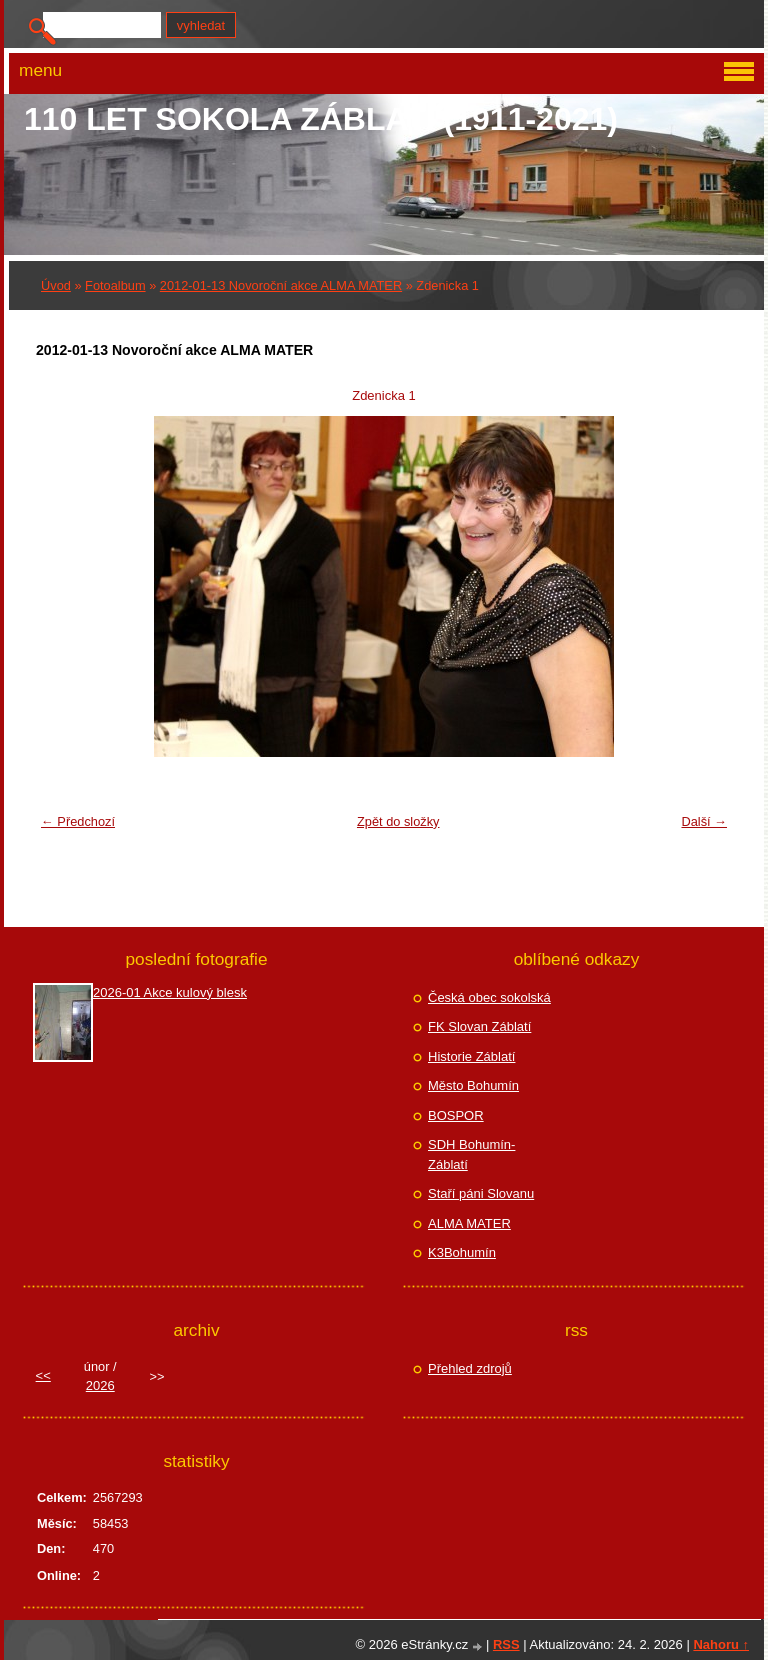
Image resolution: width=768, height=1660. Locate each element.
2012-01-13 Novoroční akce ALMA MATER (281, 285)
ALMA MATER (469, 1223)
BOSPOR (456, 1115)
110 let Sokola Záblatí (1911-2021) (321, 119)
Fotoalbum (115, 285)
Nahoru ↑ (721, 1644)
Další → (704, 821)
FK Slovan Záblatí (479, 1026)
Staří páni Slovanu (481, 1193)
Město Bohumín (473, 1085)
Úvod (56, 285)
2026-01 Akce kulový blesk (170, 992)
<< (43, 1375)
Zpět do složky (398, 821)
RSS (506, 1644)
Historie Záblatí (471, 1056)
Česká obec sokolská (489, 997)
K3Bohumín (462, 1252)
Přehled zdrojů (470, 1368)
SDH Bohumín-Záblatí (471, 1154)
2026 (100, 1385)
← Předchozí (78, 821)
